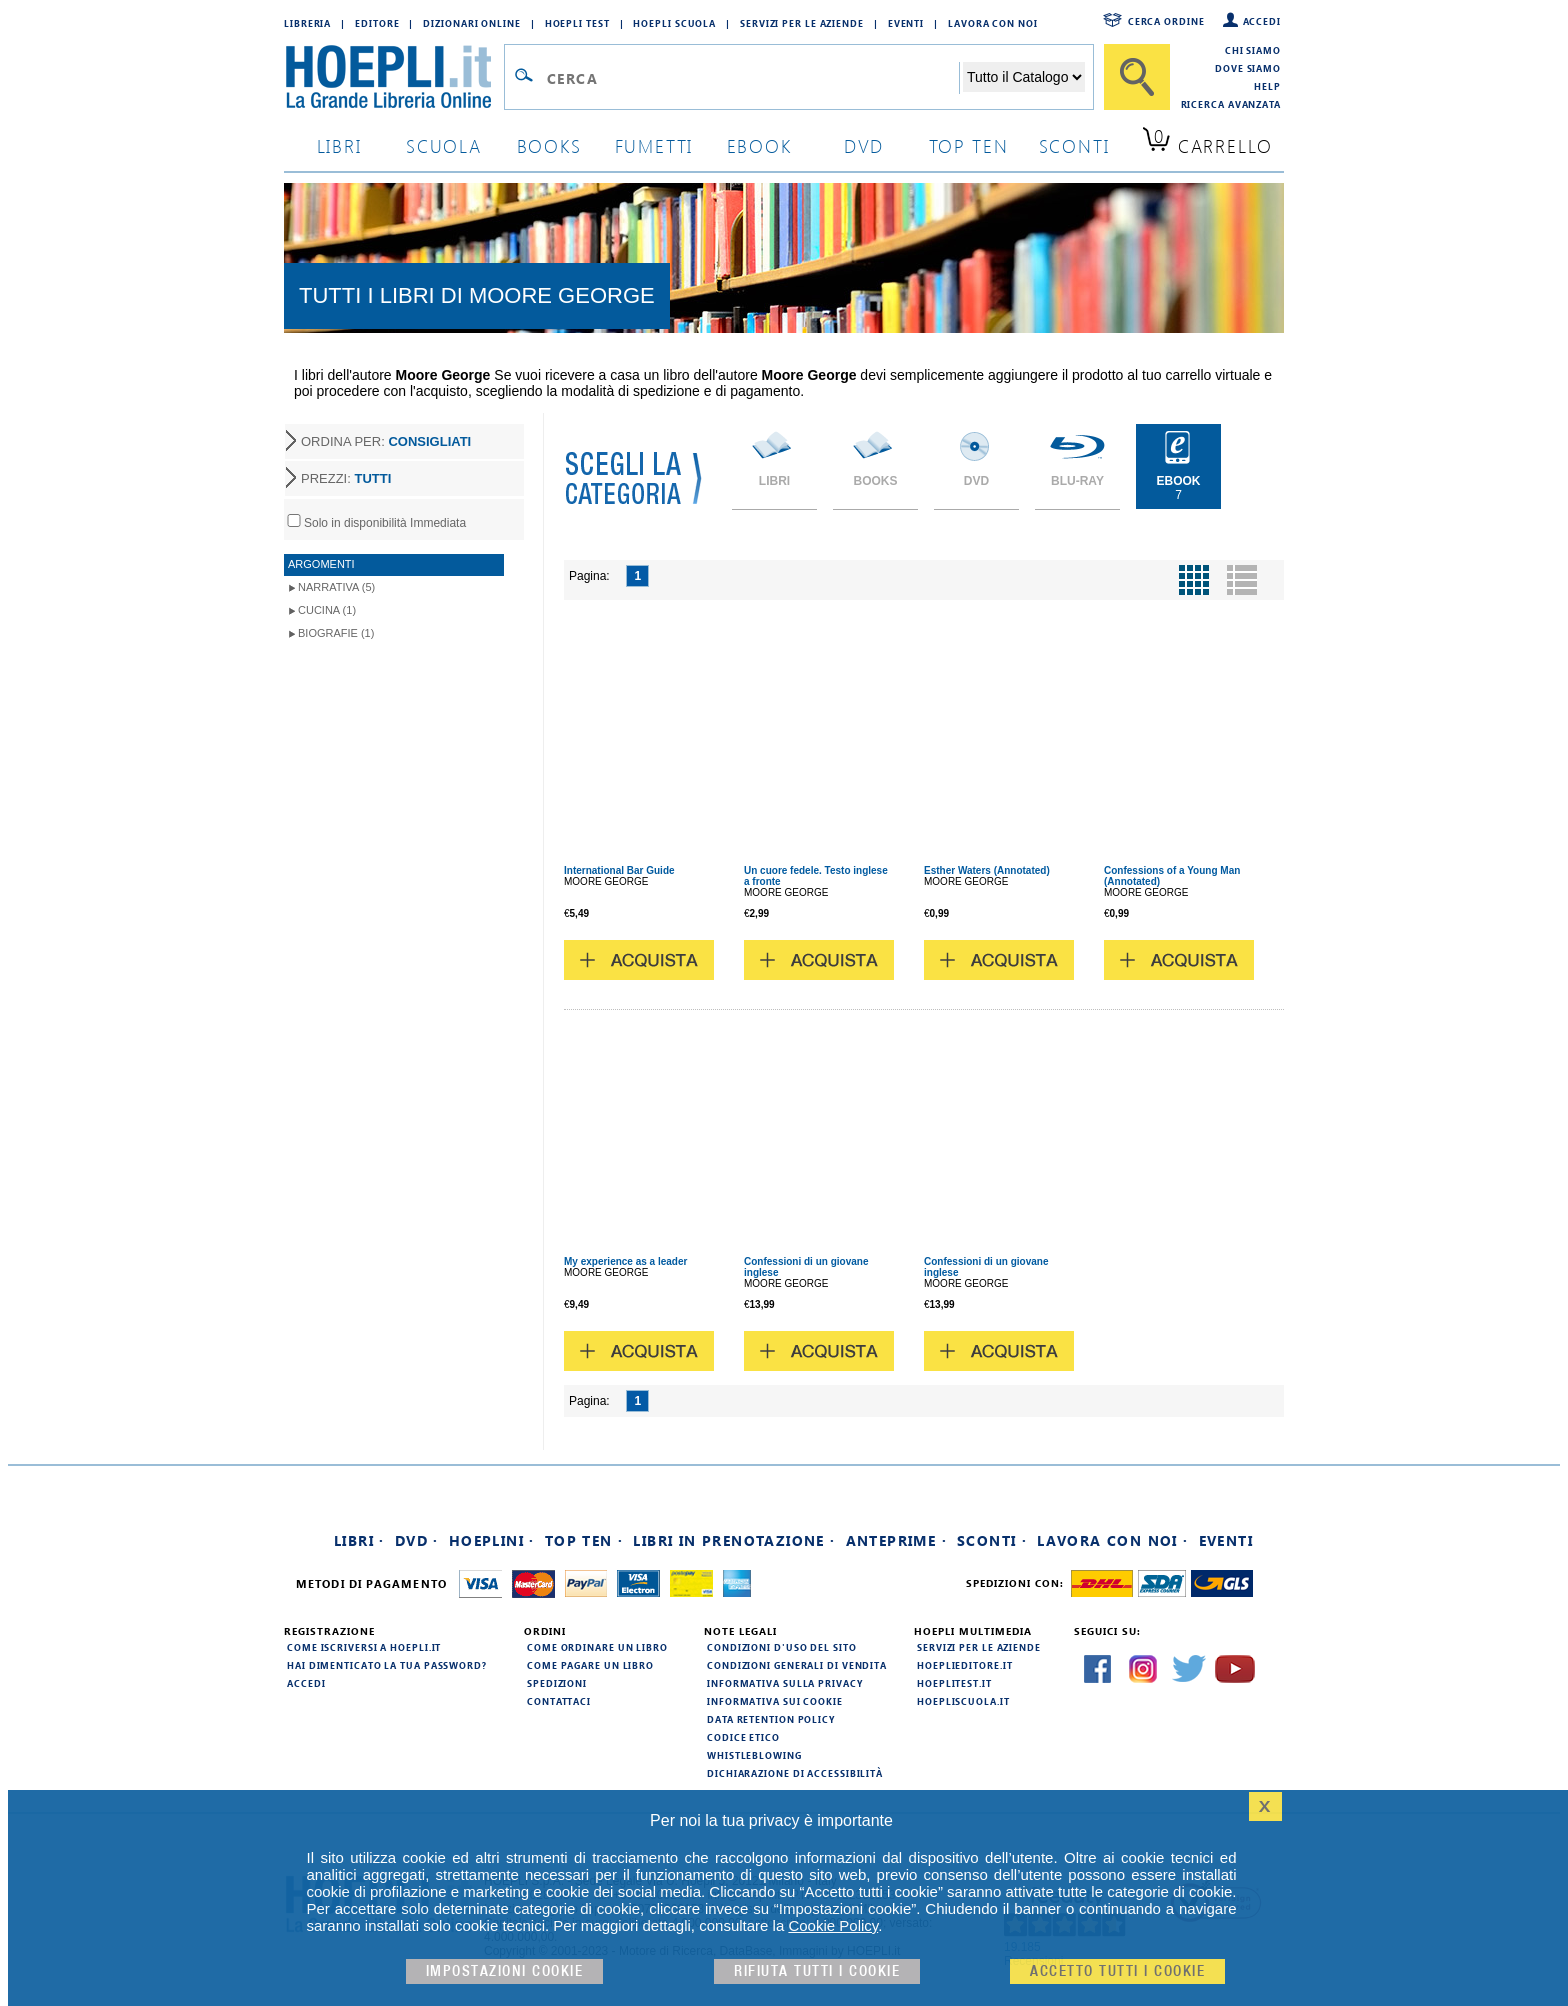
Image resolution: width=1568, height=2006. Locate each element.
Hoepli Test (577, 23)
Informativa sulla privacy (785, 1683)
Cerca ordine (1166, 21)
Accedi (1262, 21)
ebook (759, 145)
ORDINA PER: (386, 441)
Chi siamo (1253, 50)
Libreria (307, 23)
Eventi (906, 23)
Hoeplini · (492, 1540)
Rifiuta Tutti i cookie (817, 1971)
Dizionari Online (471, 23)
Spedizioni (557, 1683)
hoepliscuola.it (963, 1701)
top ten (969, 145)
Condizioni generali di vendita (797, 1665)
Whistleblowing (754, 1755)
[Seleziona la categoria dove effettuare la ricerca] (1024, 77)
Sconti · (992, 1540)
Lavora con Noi (993, 23)
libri (339, 145)
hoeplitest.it (954, 1683)
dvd (864, 145)
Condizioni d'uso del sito (782, 1647)
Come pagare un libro (590, 1665)
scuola (444, 145)
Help (1267, 86)
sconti (1074, 145)
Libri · (359, 1540)
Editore (377, 23)
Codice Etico (743, 1737)
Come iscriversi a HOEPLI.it (364, 1647)
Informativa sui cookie (775, 1701)
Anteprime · (896, 1540)
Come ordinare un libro (597, 1647)
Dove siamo (1248, 68)
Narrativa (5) (336, 587)
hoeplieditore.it (964, 1665)
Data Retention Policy (771, 1719)
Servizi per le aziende (802, 23)
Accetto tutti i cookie (1117, 1971)
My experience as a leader (625, 1261)
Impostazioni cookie (505, 1971)
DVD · (417, 1540)
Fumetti (654, 145)
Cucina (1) (327, 610)
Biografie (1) (336, 633)
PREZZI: (346, 478)
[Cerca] (1137, 77)
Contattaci (559, 1701)
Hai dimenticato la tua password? (387, 1665)
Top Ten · (584, 1540)
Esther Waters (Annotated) (987, 870)
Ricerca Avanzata (1231, 104)
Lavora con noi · (1112, 1540)
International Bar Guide (619, 870)
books (549, 145)
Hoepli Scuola (674, 23)
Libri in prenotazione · (734, 1540)
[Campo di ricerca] (752, 78)
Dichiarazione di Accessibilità (795, 1773)
